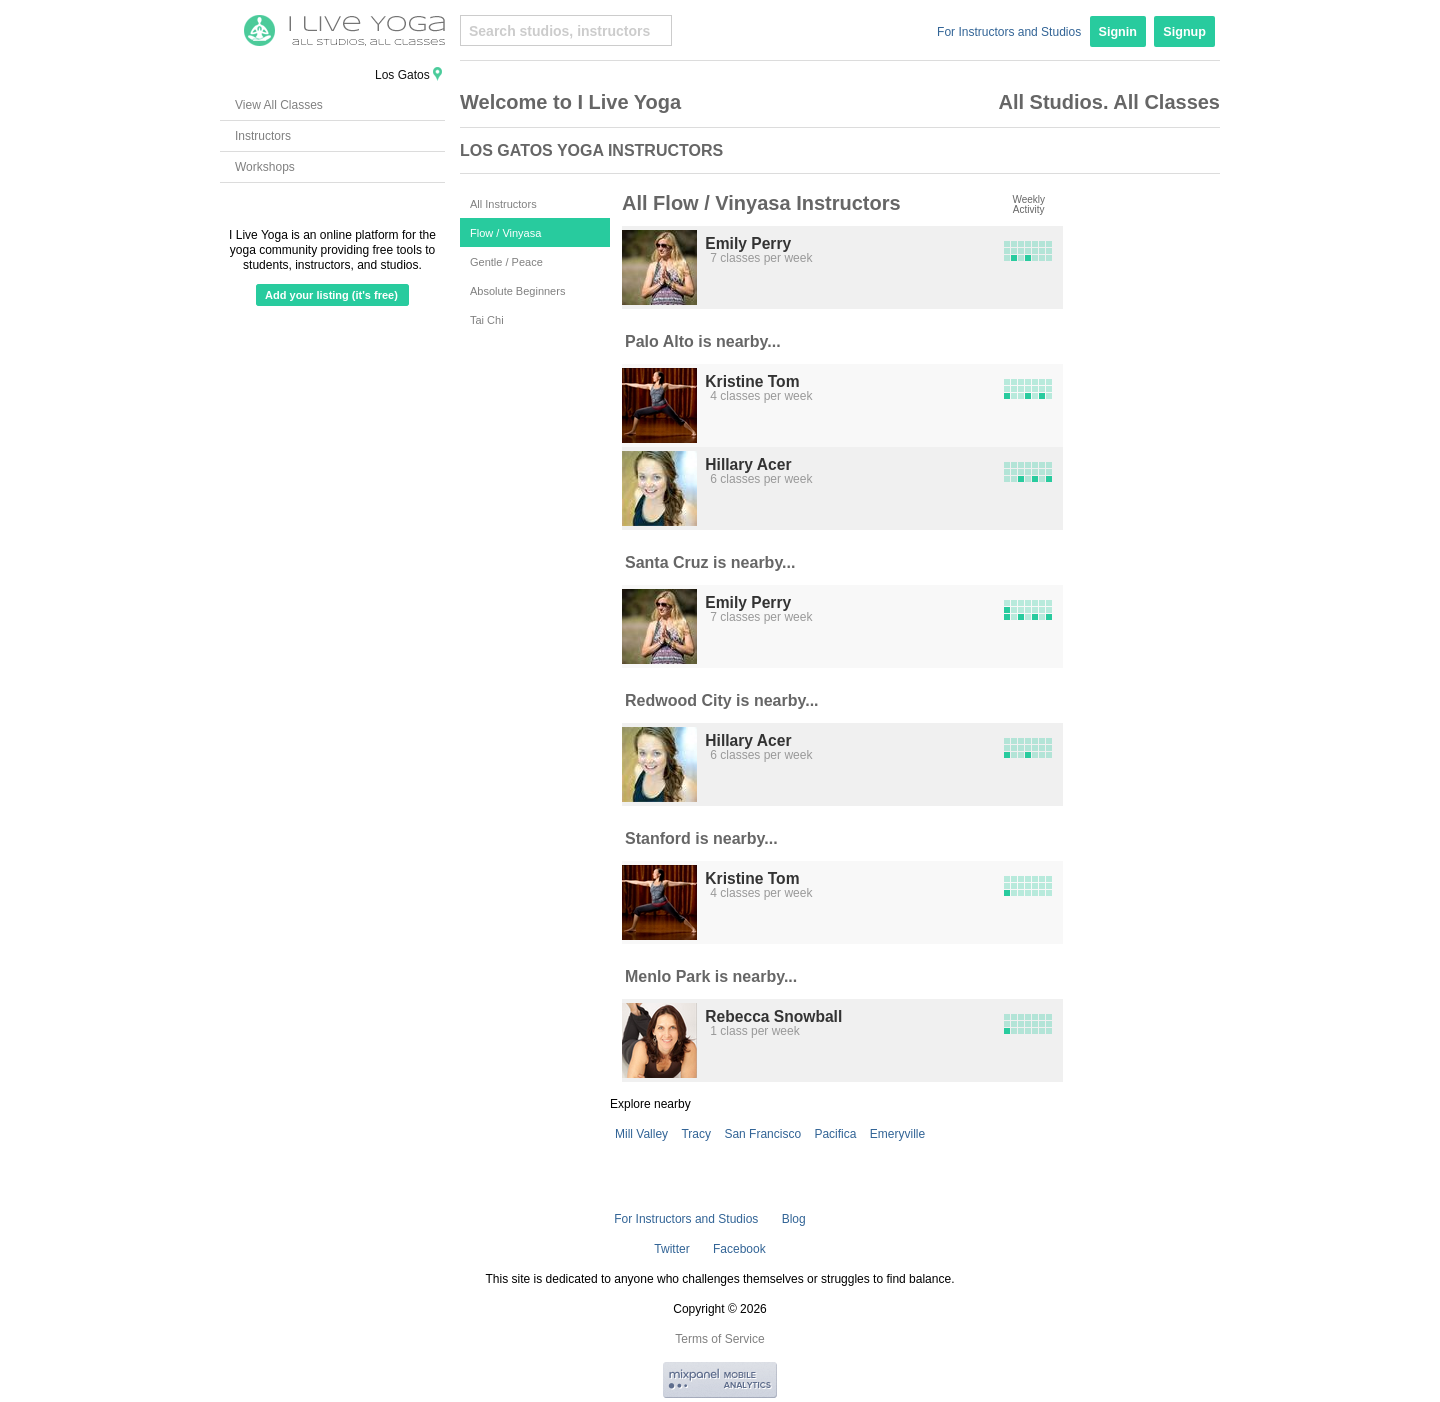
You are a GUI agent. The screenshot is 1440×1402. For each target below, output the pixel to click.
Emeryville (897, 1134)
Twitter (671, 1249)
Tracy (696, 1134)
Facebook (739, 1249)
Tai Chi (487, 320)
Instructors (263, 136)
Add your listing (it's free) (331, 295)
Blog (794, 1219)
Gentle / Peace (506, 262)
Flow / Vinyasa (505, 233)
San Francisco (762, 1134)
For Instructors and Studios (1009, 32)
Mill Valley (641, 1134)
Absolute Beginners (517, 291)
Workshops (265, 167)
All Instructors (503, 204)
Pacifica (835, 1134)
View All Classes (279, 105)
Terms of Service (719, 1339)
